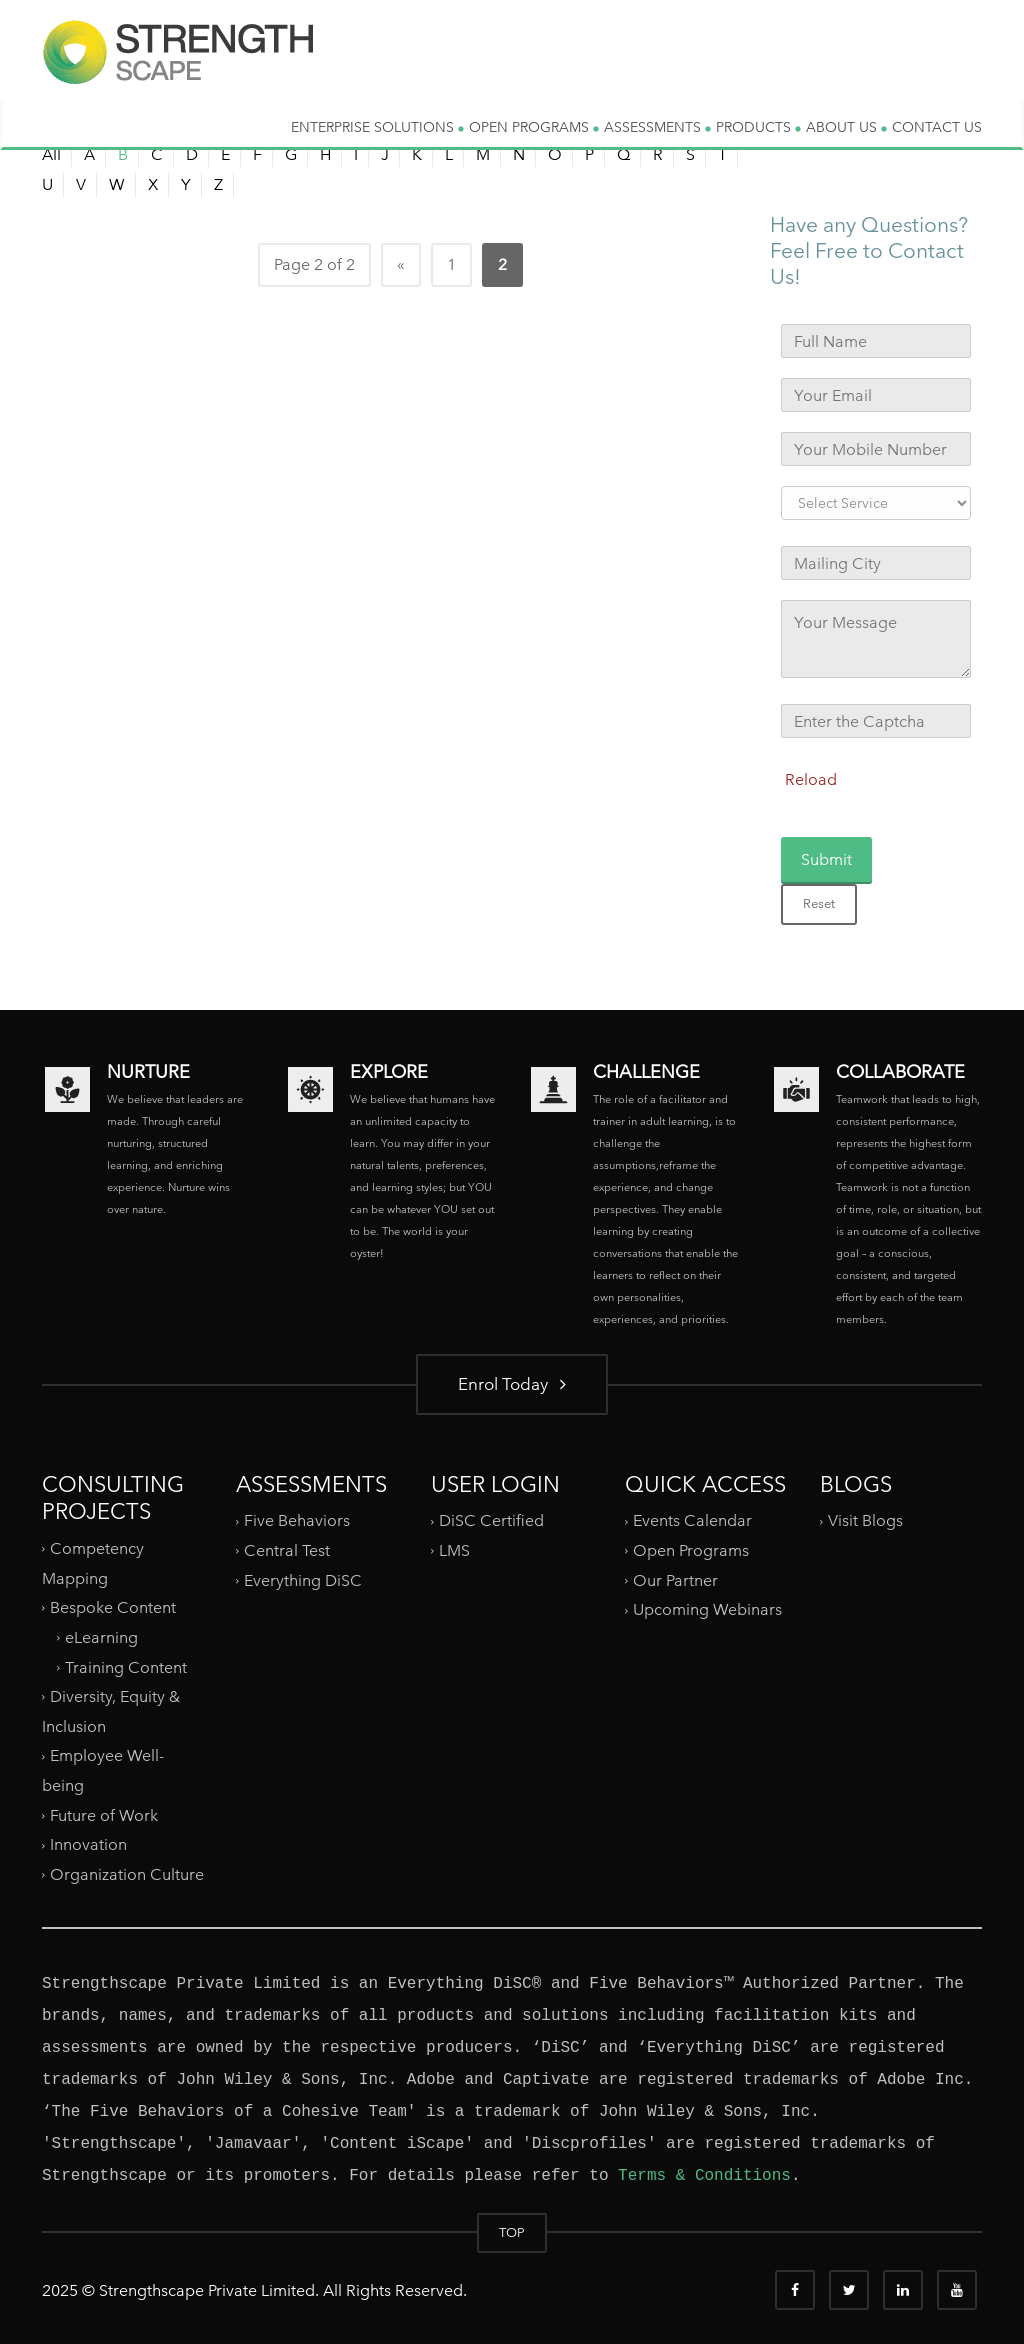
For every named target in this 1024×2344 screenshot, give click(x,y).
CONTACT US (937, 127)
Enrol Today (512, 1383)
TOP (512, 2232)
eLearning (101, 1637)
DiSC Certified (491, 1520)
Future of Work (104, 1815)
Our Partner (675, 1580)
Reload (811, 779)
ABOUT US (846, 127)
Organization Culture (127, 1874)
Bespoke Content (113, 1607)
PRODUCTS (758, 127)
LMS (454, 1550)
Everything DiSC (305, 1580)
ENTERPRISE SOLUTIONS (377, 127)
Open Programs (691, 1550)
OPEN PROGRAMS (534, 127)
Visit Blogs (865, 1520)
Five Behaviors (297, 1520)
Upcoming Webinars (707, 1609)
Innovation (88, 1844)
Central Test (287, 1550)
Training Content (126, 1666)
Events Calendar (692, 1520)
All (51, 154)
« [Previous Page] (401, 264)
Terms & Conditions (704, 2176)
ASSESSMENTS (657, 127)
